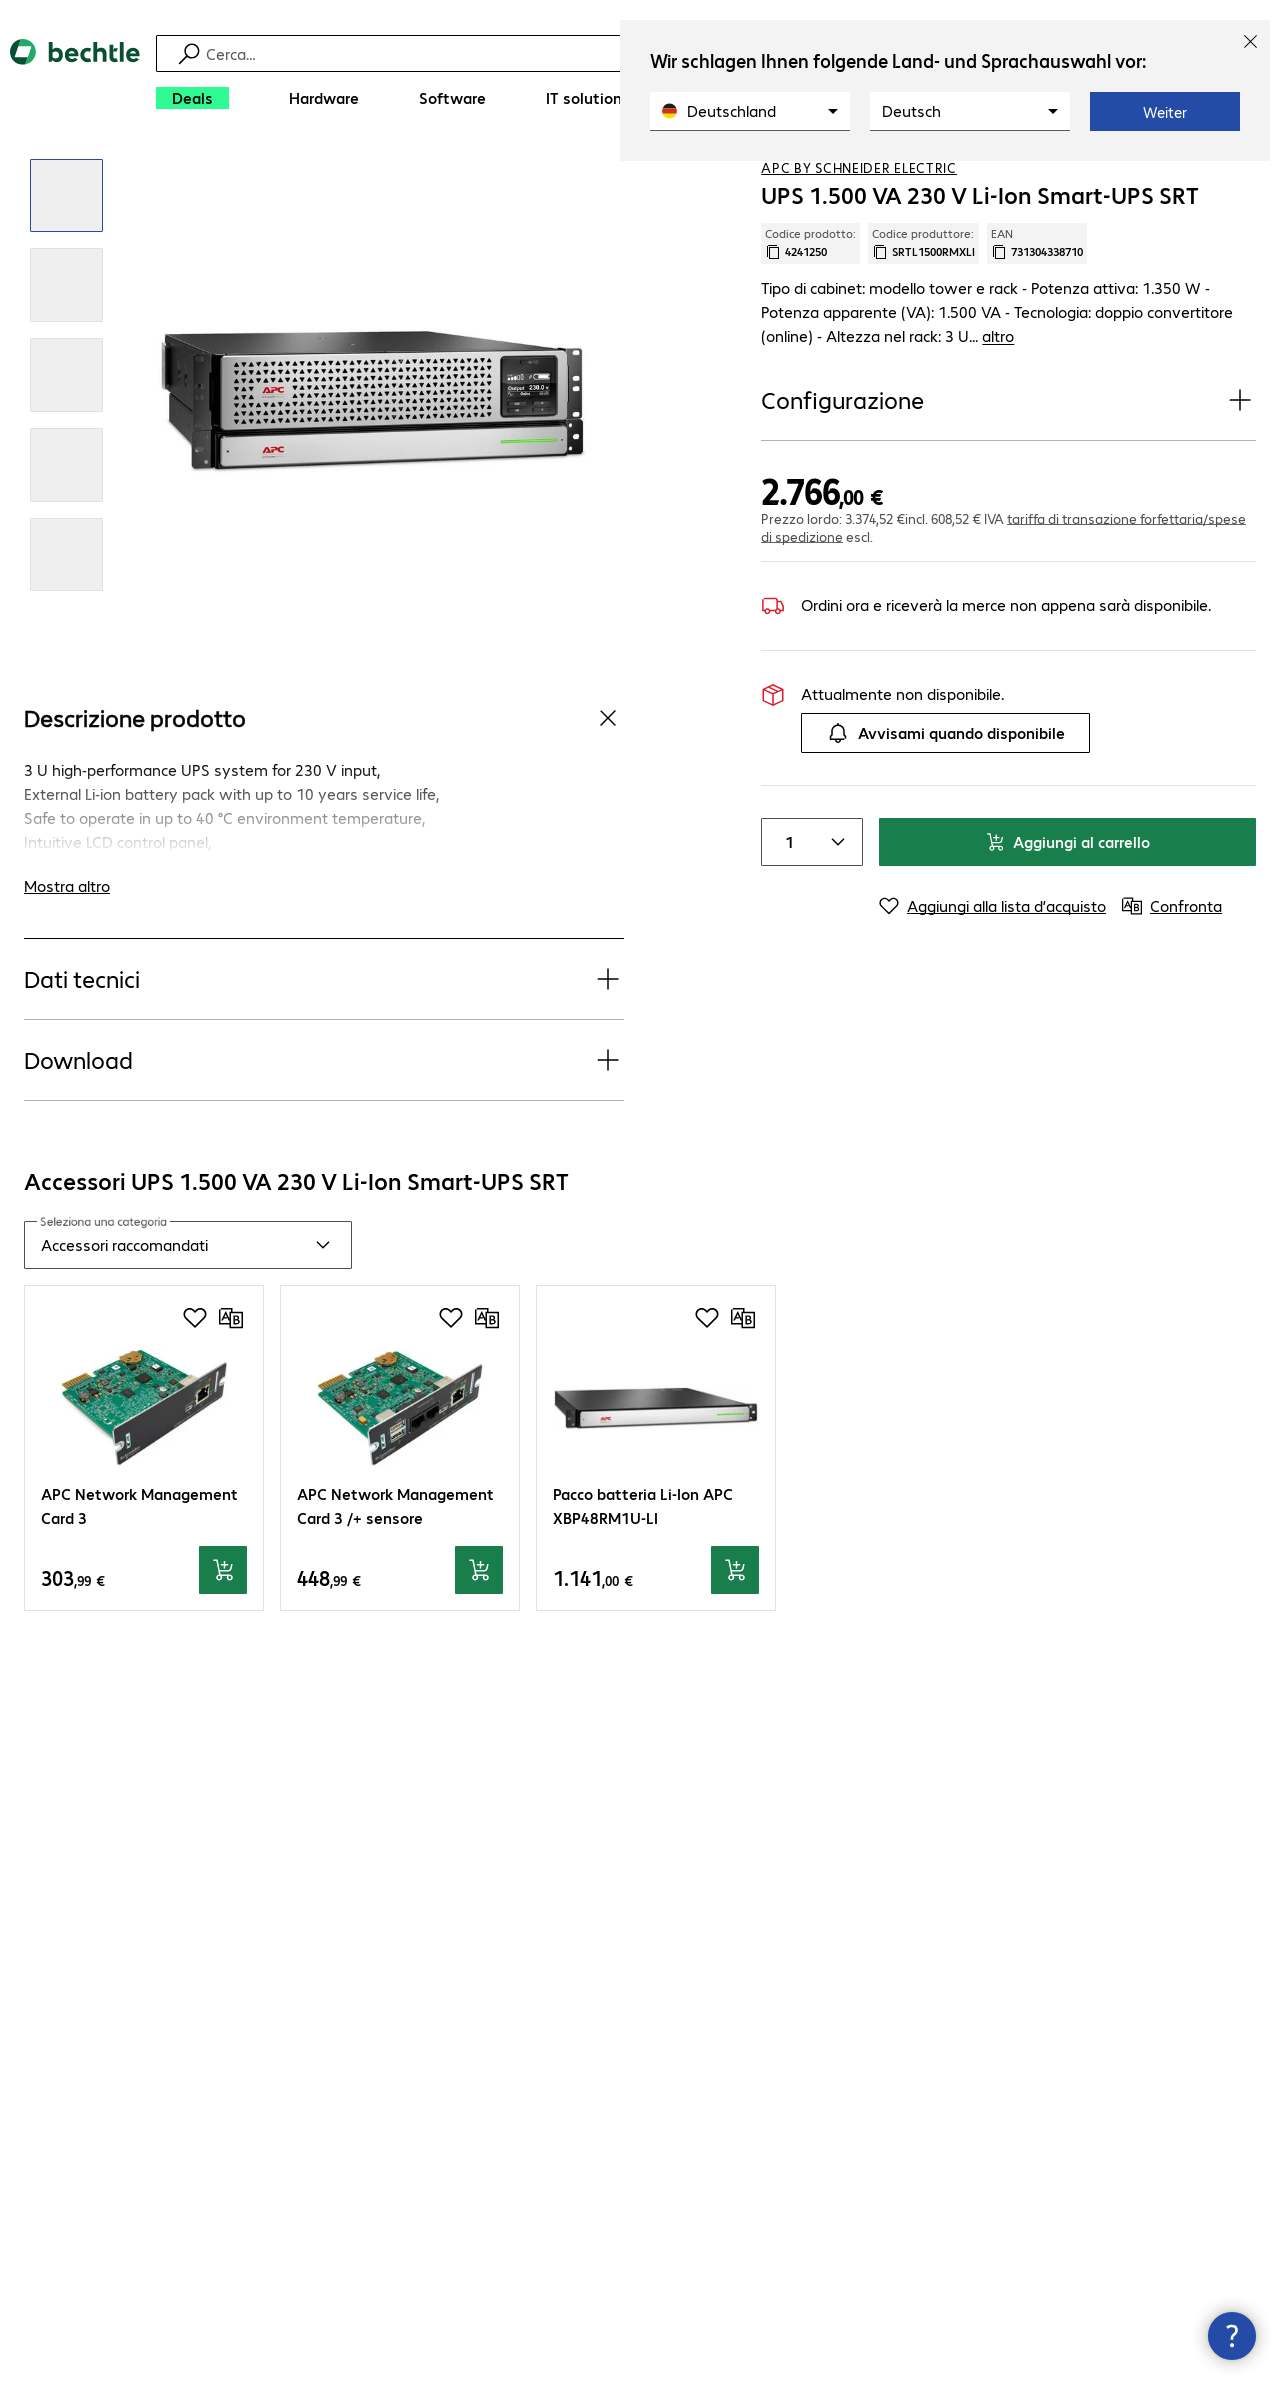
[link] (532, 181)
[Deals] (192, 98)
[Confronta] (1240, 179)
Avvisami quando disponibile (945, 781)
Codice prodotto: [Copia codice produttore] (810, 315)
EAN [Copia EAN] (1037, 315)
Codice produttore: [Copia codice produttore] (923, 315)
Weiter (1165, 112)
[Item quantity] (786, 890)
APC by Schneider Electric (859, 239)
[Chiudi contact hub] (1232, 2336)
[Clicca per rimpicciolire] (67, 268)
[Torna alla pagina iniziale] (75, 80)
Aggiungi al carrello (1067, 889)
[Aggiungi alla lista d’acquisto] (1200, 179)
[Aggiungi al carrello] (223, 1642)
